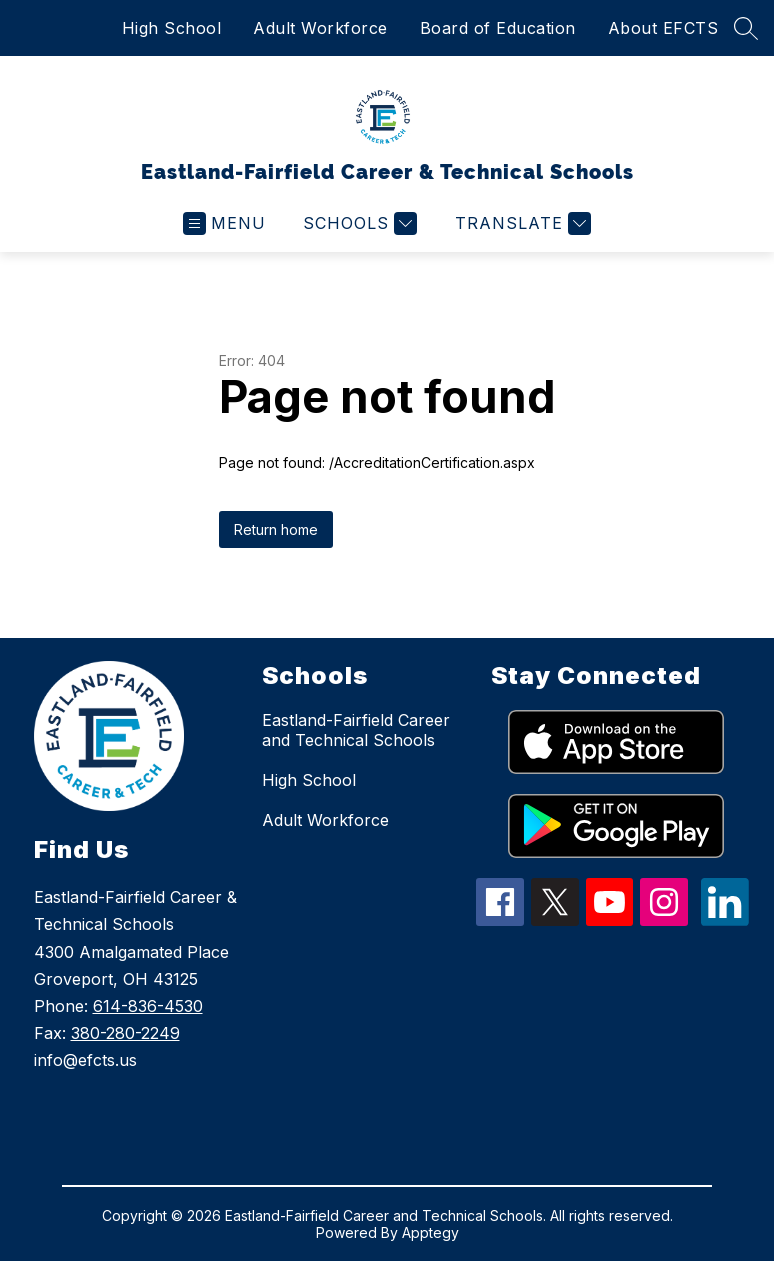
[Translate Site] (520, 223)
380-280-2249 (125, 1033)
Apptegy (430, 1232)
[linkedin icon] (725, 920)
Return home (276, 529)
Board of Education (498, 28)
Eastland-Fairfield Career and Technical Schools (356, 730)
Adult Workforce (320, 28)
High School (172, 28)
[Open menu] (224, 223)
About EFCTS (663, 28)
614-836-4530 (148, 1006)
